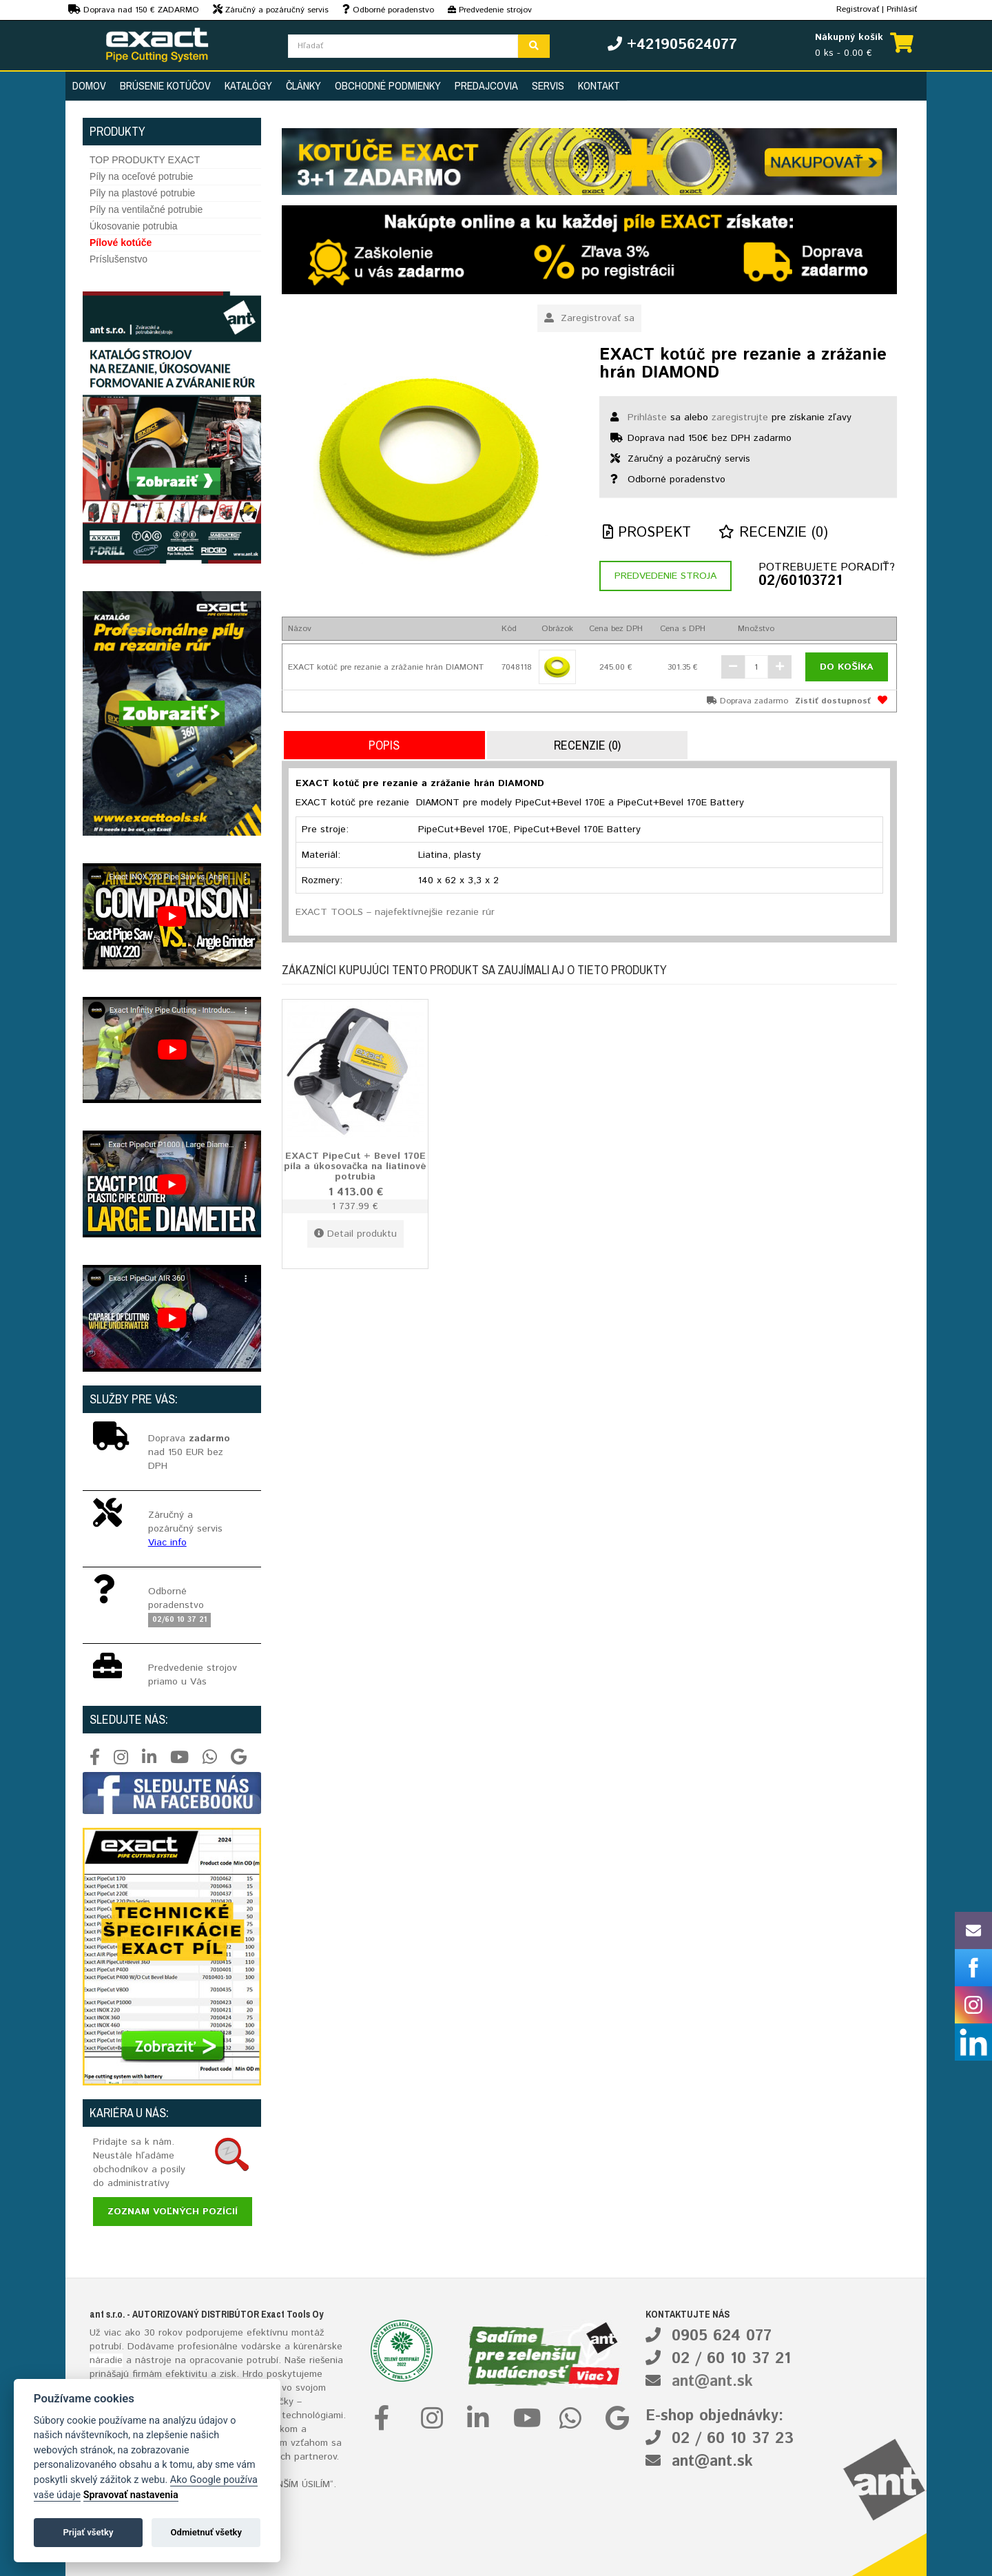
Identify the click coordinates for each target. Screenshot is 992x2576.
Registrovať (857, 9)
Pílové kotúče (121, 242)
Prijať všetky (88, 2532)
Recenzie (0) (773, 533)
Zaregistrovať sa (589, 318)
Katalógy (248, 85)
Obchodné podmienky (388, 85)
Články (303, 85)
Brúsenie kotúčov (165, 85)
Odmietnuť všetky (206, 2532)
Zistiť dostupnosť (833, 701)
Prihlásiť (902, 9)
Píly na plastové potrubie (142, 192)
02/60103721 (800, 581)
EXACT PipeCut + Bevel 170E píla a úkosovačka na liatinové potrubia (355, 1166)
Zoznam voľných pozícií (172, 2211)
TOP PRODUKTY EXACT (145, 159)
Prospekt (647, 533)
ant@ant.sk (712, 2382)
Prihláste (647, 417)
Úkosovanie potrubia (134, 225)
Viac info (167, 1542)
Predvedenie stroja (665, 576)
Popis (384, 745)
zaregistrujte (740, 417)
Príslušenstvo (118, 259)
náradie (106, 2360)
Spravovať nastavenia (130, 2495)
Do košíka (847, 667)
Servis (548, 85)
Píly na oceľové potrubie (141, 176)
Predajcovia (486, 85)
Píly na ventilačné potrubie (146, 209)
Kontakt (599, 85)
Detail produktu (355, 1234)
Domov (89, 85)
